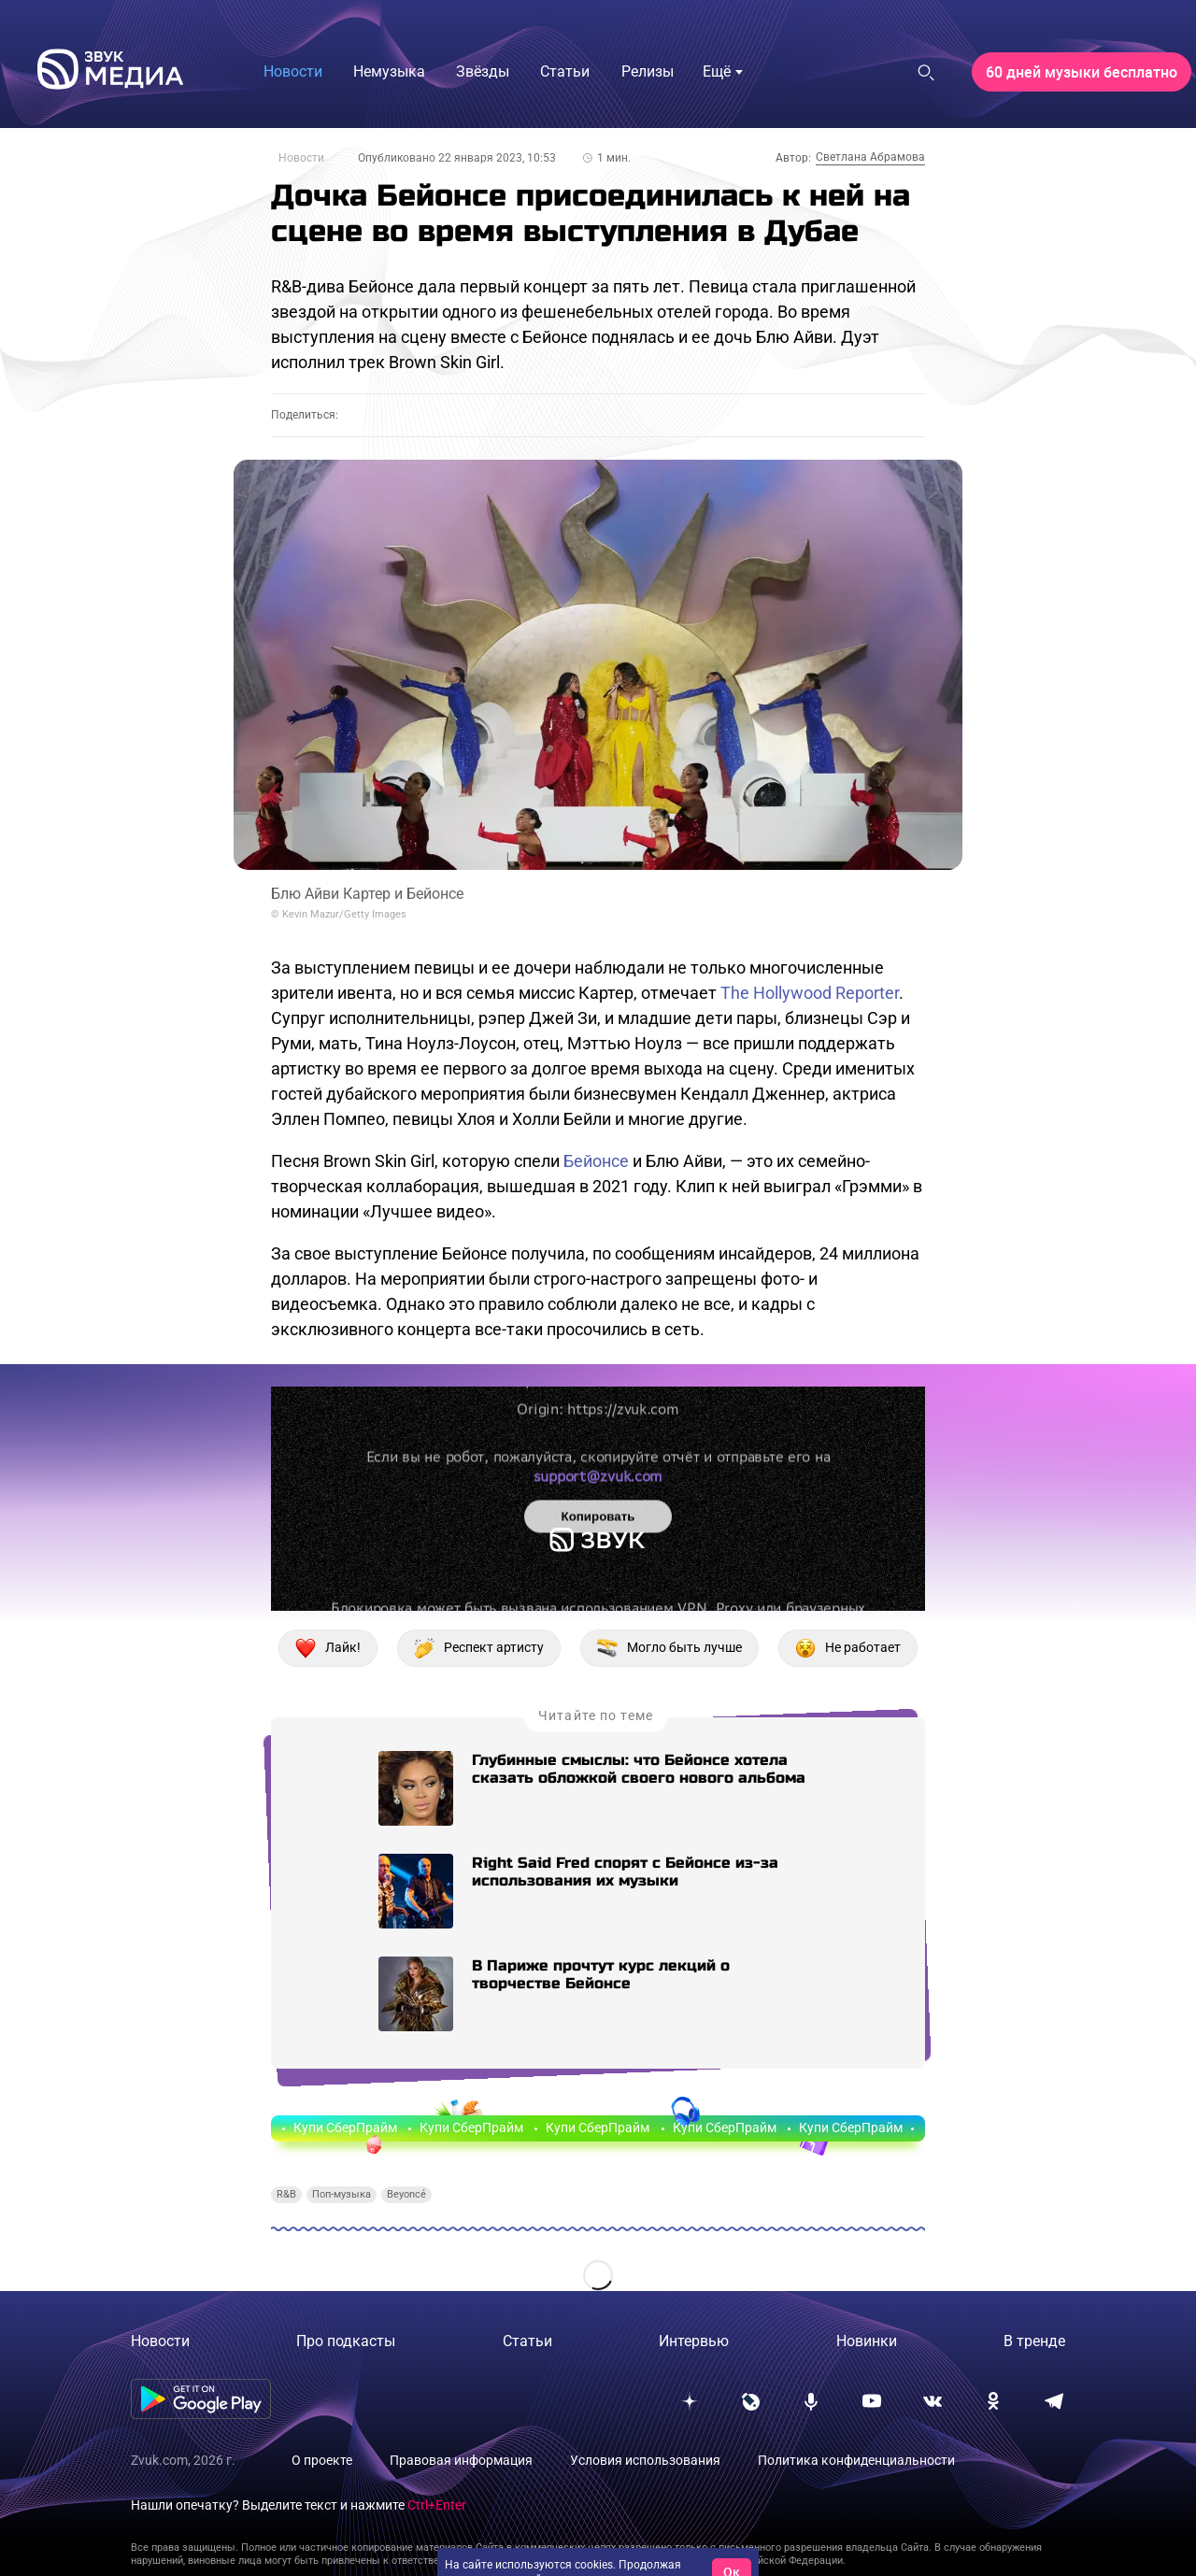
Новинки (866, 2341)
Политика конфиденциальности (856, 2460)
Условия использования (645, 2460)
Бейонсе (596, 1161)
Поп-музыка (341, 2194)
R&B (286, 2194)
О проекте (322, 2460)
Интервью (694, 2341)
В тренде (1034, 2341)
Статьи (527, 2341)
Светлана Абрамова (870, 157)
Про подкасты (345, 2341)
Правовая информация (461, 2460)
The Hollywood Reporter (809, 993)
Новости (301, 157)
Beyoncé (406, 2194)
